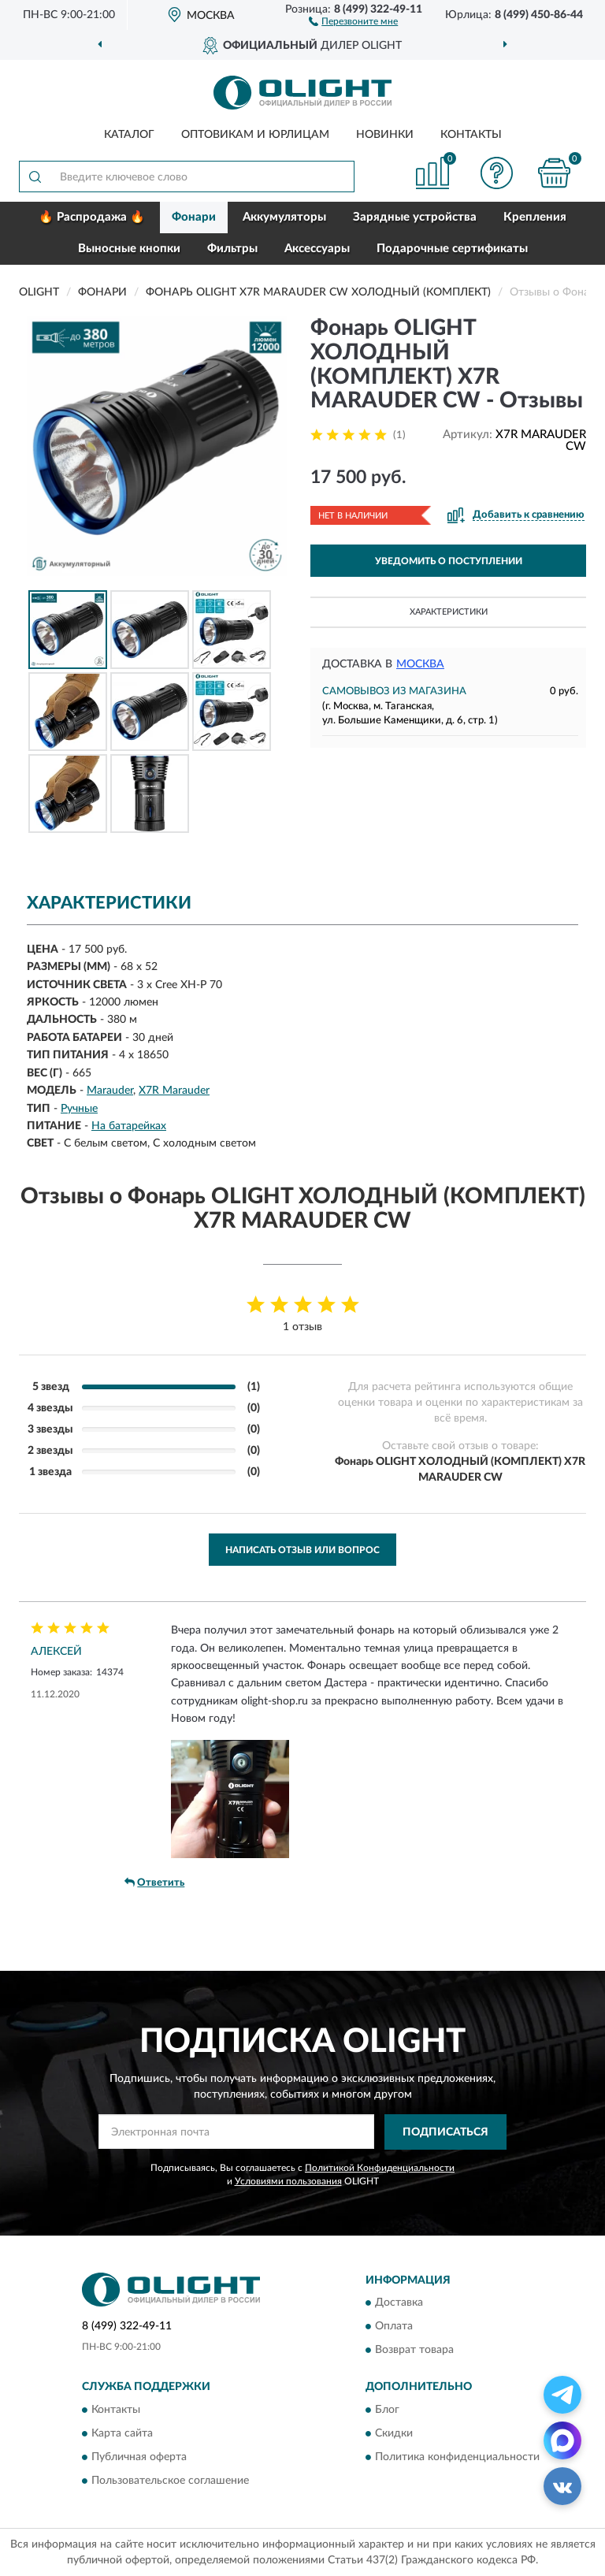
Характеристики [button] (449, 612)
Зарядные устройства (415, 217)
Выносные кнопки (129, 249)
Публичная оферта (139, 2457)
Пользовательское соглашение (170, 2480)
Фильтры (232, 249)
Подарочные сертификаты (452, 249)
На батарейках (128, 1126)
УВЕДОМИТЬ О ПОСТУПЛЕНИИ (448, 561)
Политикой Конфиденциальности (380, 2168)
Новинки (385, 134)
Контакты (471, 134)
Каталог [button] (129, 134)
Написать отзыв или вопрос (302, 1550)
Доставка (399, 2303)
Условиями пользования (288, 2181)
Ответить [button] (154, 1882)
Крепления (534, 217)
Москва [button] (420, 664)
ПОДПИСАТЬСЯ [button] (445, 2132)
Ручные (79, 1108)
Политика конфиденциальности (457, 2457)
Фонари (194, 217)
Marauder (110, 1090)
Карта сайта (122, 2433)
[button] (353, 20)
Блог (387, 2409)
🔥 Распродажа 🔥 (92, 217)
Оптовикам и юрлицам (255, 134)
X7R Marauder (174, 1090)
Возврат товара (414, 2350)
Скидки (394, 2433)
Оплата (394, 2327)
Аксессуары (317, 249)
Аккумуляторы (284, 217)
